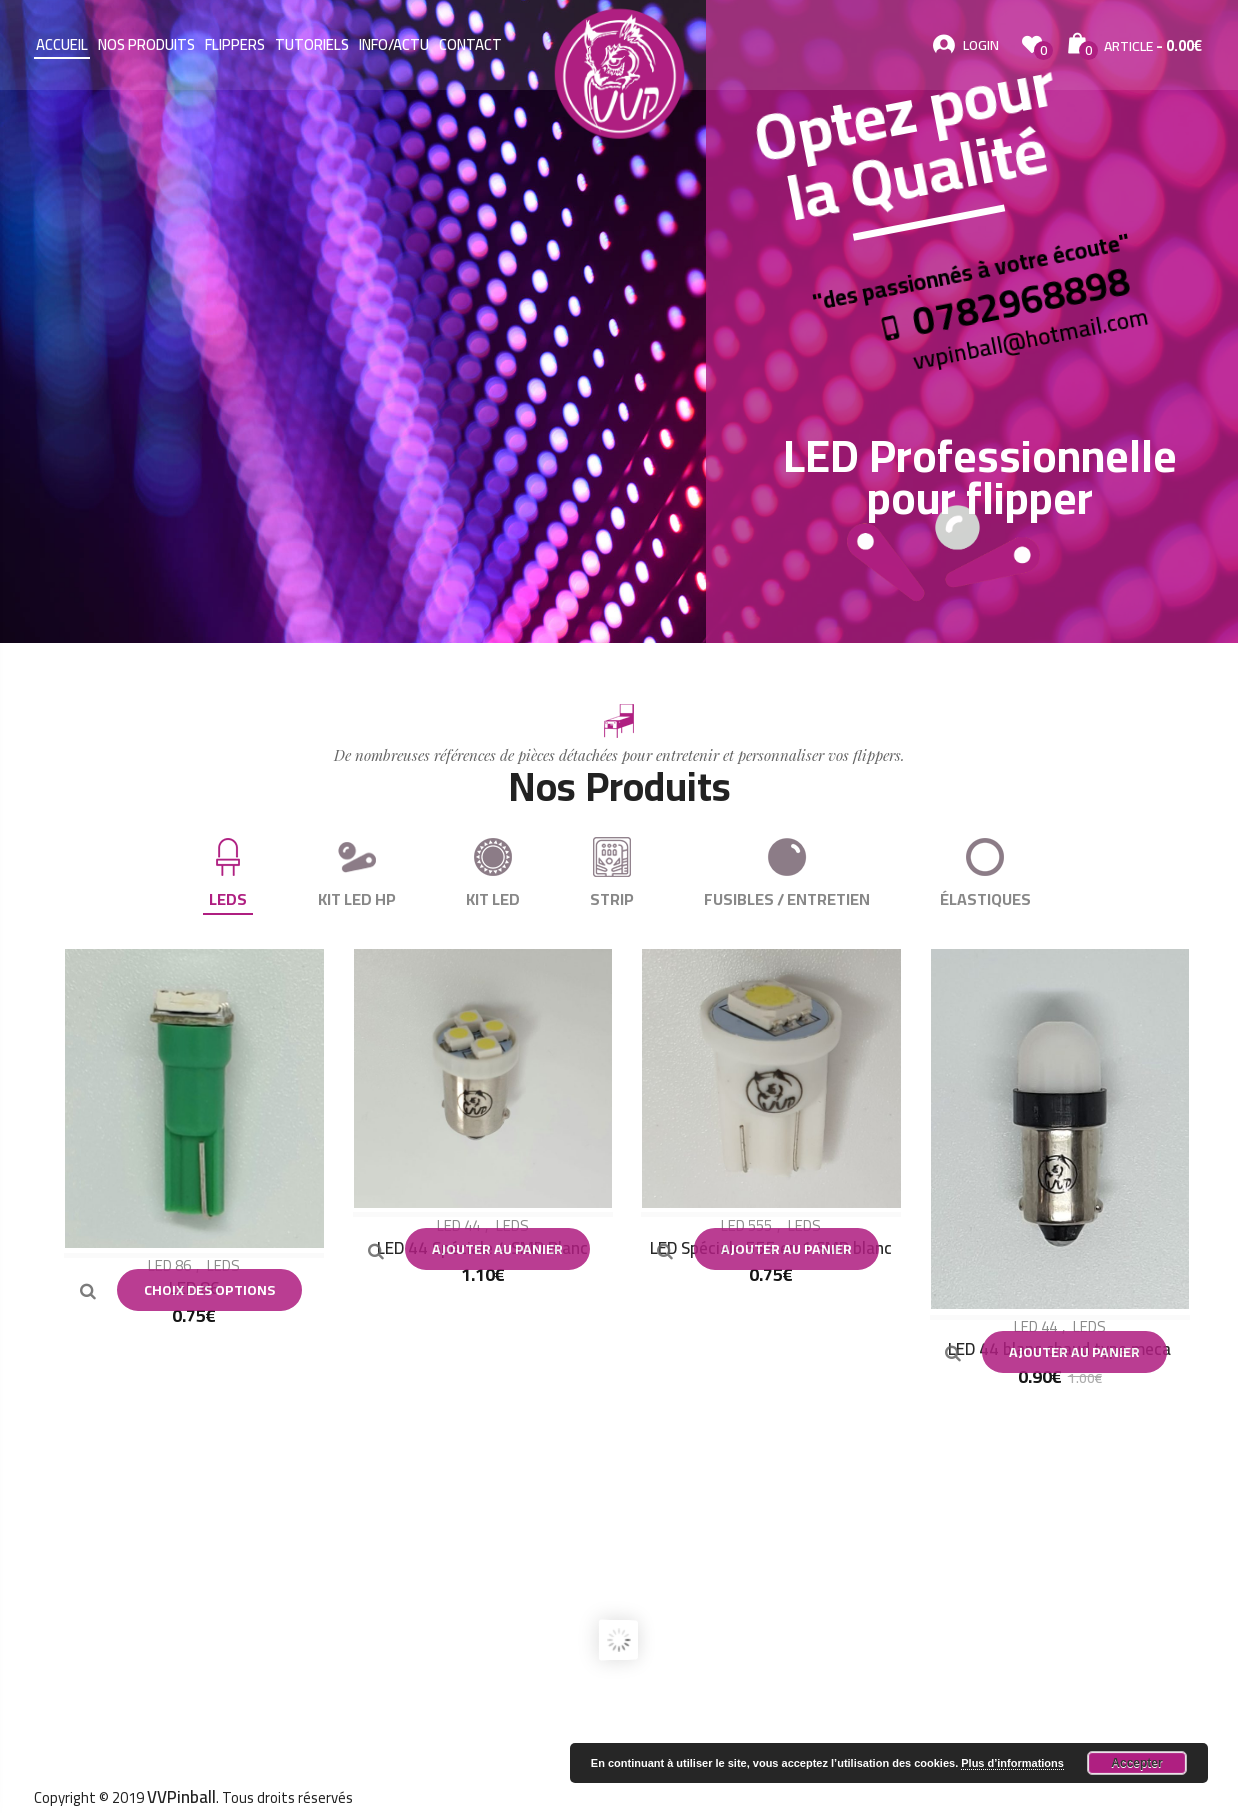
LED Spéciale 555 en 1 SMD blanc (771, 1248)
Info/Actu (394, 45)
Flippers (235, 45)
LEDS (223, 1265)
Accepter (1136, 1763)
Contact (470, 45)
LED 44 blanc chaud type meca (1059, 1349)
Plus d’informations (1012, 1763)
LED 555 (746, 1225)
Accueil (62, 45)
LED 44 (458, 1225)
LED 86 (169, 1265)
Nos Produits (146, 45)
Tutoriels (312, 45)
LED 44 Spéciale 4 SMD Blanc (482, 1248)
